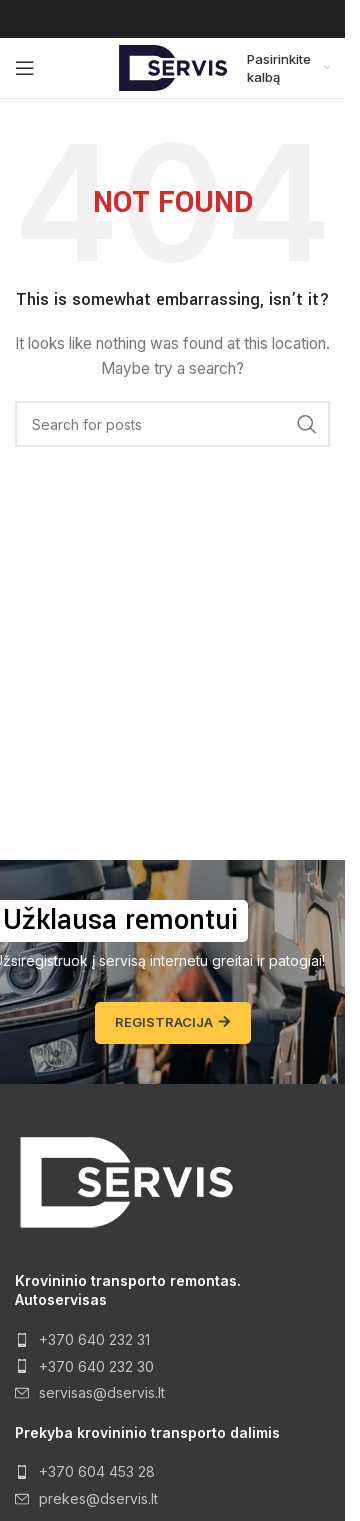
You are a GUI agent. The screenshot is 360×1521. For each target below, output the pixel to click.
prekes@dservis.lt (98, 1498)
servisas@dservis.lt (102, 1392)
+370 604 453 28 (97, 1471)
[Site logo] (173, 66)
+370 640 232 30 (96, 1366)
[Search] (172, 424)
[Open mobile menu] (25, 68)
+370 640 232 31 (94, 1339)
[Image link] (125, 1180)
